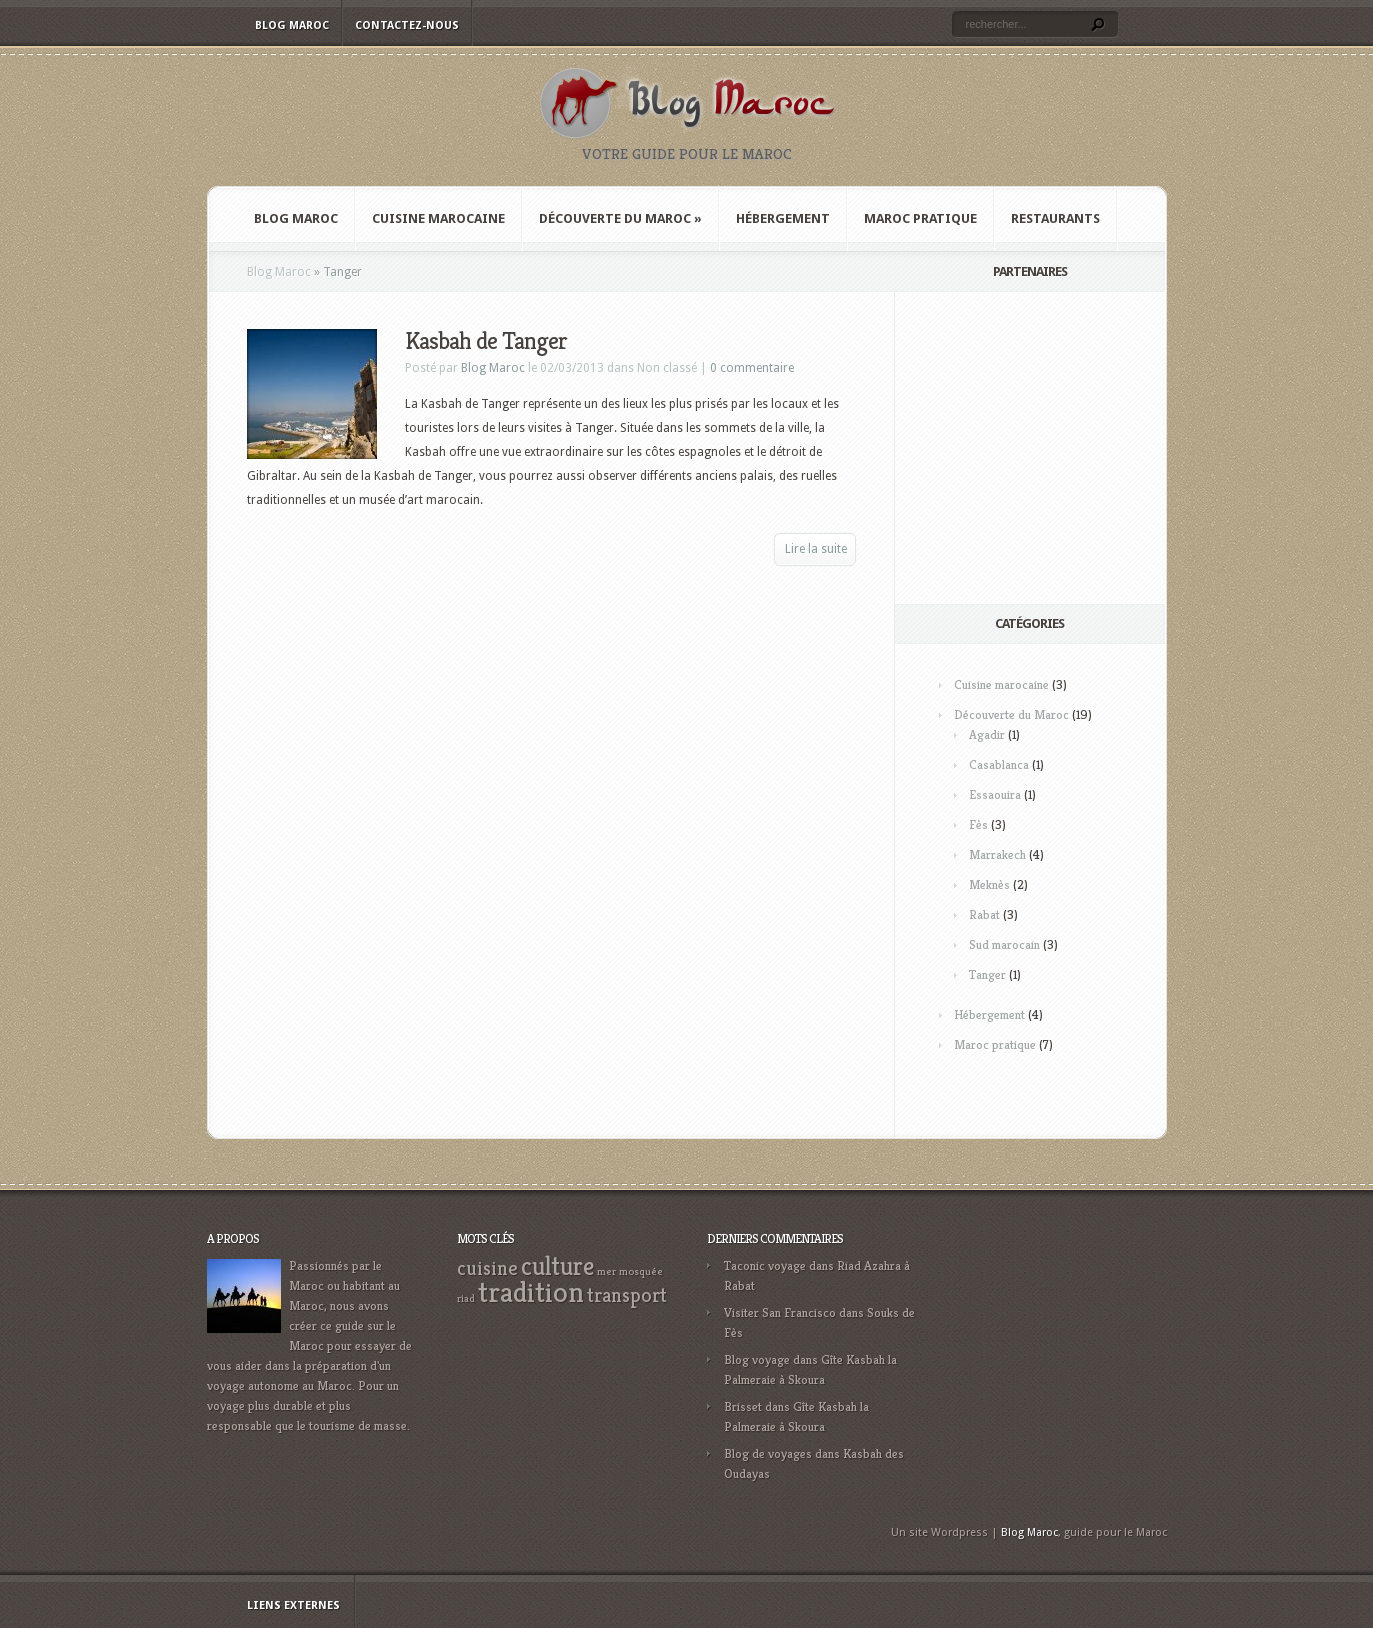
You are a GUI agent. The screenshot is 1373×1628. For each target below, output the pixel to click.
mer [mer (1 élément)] (606, 1271)
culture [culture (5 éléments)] (557, 1266)
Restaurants (1055, 218)
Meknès (989, 884)
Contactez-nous (407, 25)
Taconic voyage (765, 1265)
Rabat (984, 914)
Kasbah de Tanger (486, 341)
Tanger (987, 974)
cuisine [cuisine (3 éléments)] (487, 1268)
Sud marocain (1004, 944)
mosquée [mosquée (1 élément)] (641, 1271)
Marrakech (997, 854)
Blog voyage (757, 1359)
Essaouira (995, 794)
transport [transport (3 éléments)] (627, 1295)
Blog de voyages (768, 1453)
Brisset (743, 1406)
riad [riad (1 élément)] (466, 1298)
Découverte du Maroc (620, 218)
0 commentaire (752, 368)
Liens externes (293, 1605)
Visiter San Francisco (780, 1312)
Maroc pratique (920, 218)
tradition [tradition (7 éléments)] (531, 1291)
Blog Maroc (292, 25)
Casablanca (999, 764)
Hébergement (783, 218)
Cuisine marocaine (438, 218)
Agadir (987, 734)
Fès (978, 824)
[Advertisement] (1064, 448)
